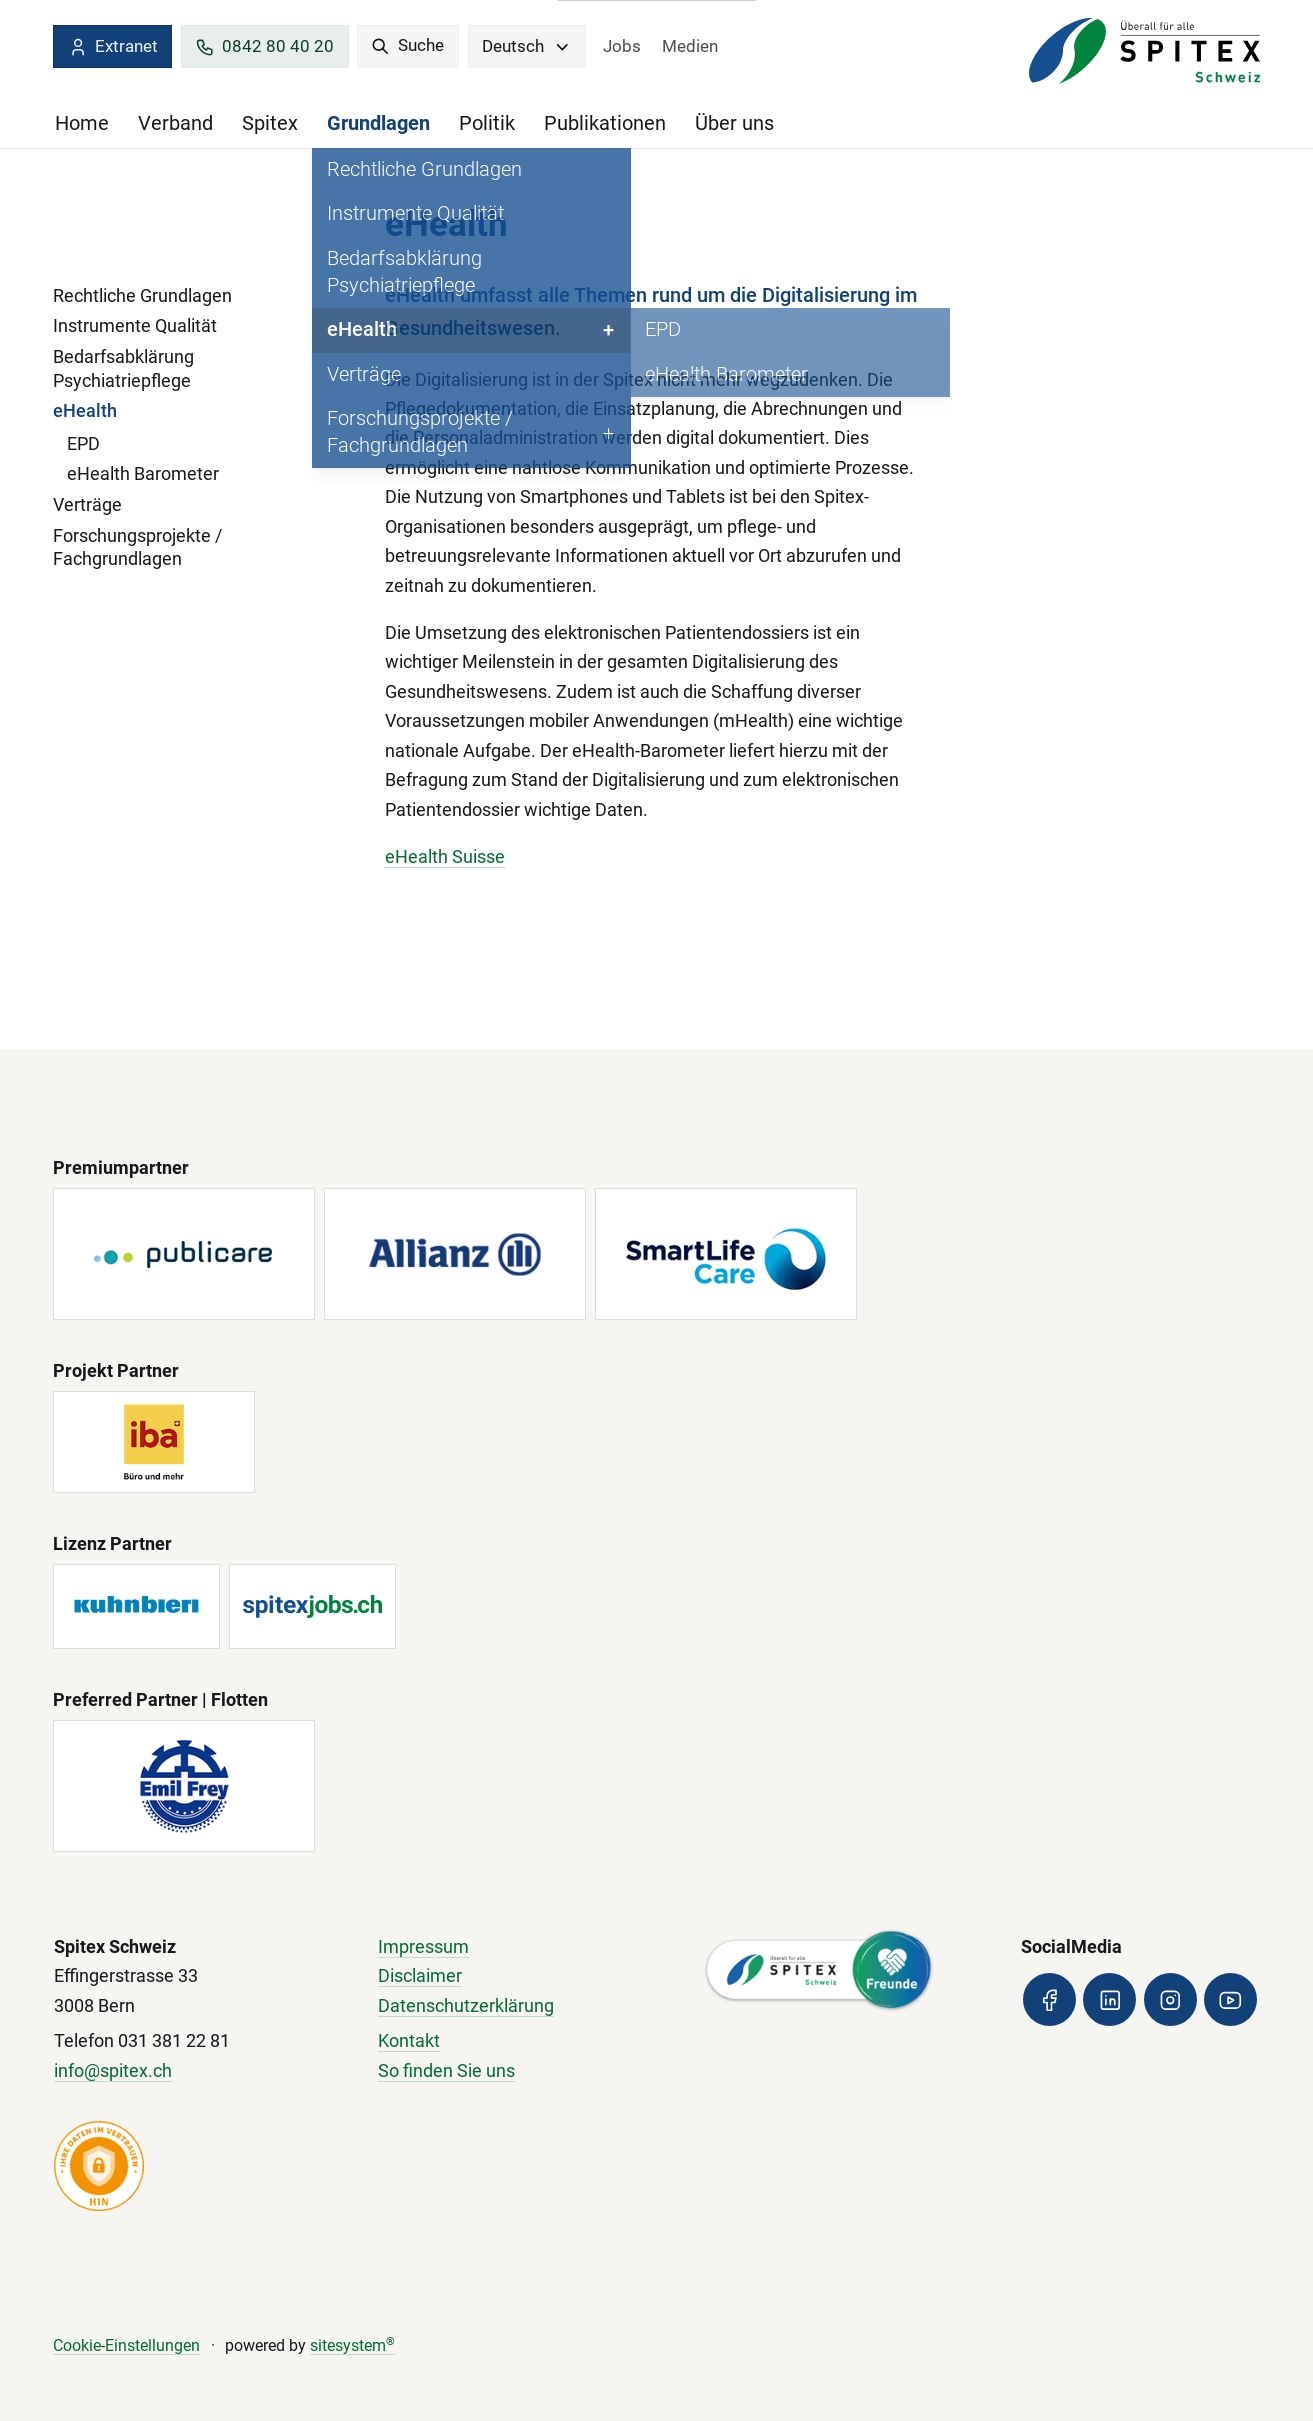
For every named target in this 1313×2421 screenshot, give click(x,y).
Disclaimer (420, 1976)
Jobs (622, 46)
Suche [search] (407, 45)
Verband (175, 123)
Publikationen (605, 123)
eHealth (85, 411)
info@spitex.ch (113, 2071)
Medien (690, 46)
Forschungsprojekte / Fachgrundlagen (137, 548)
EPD (83, 444)
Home (82, 123)
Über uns (734, 123)
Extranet (113, 47)
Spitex (270, 123)
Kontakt (409, 2041)
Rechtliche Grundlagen (142, 296)
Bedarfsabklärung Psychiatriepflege (123, 369)
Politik (487, 123)
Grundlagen (378, 123)
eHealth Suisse (445, 857)
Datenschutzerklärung (466, 2006)
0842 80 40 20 (264, 47)
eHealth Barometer (143, 474)
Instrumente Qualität (135, 326)
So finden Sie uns (446, 2071)
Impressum (423, 1947)
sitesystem (352, 2345)
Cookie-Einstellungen (126, 2345)
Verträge (87, 505)
